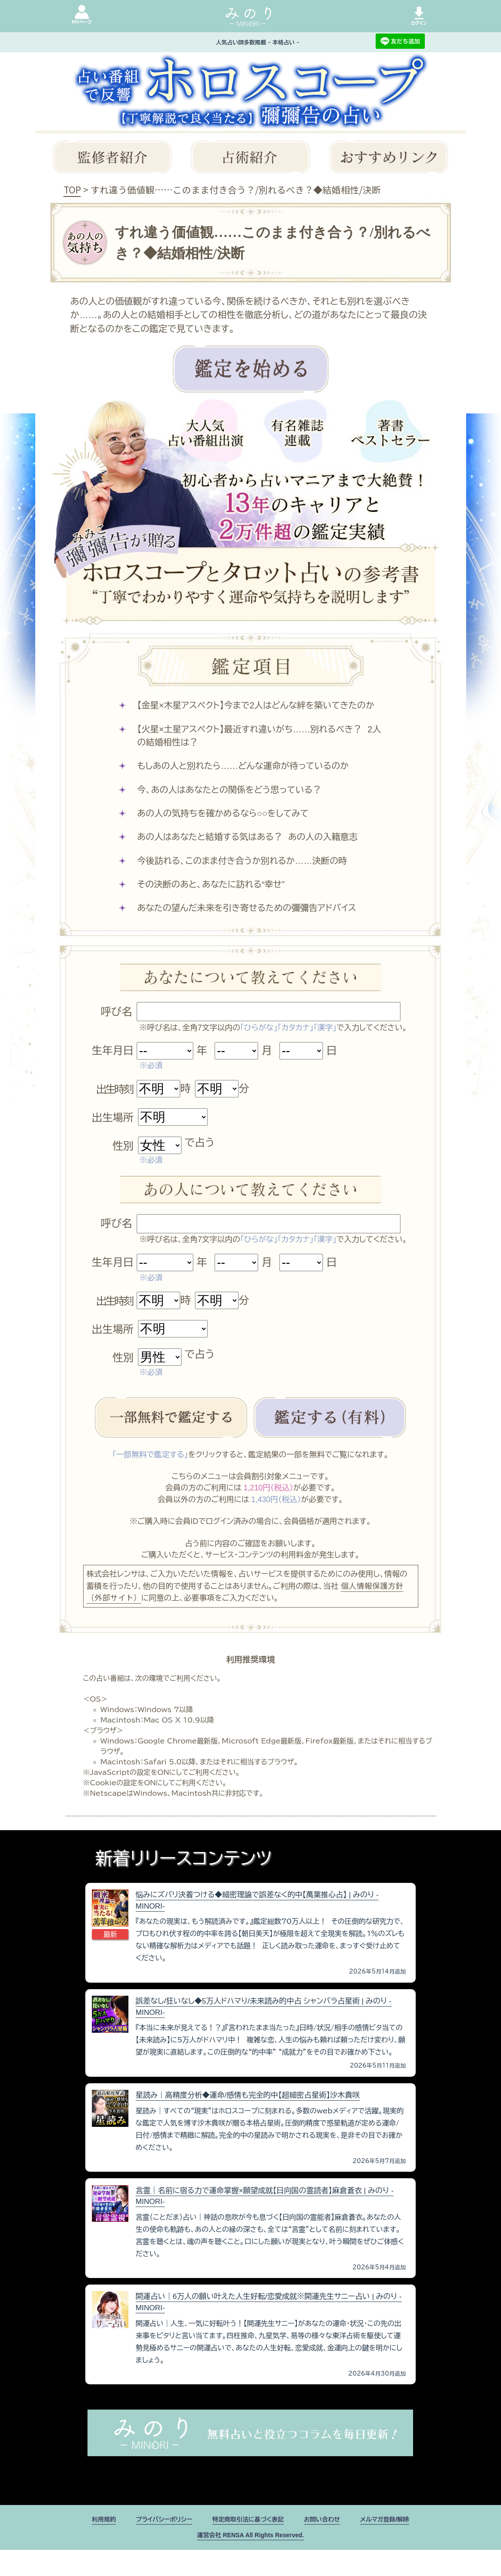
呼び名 (116, 1012)
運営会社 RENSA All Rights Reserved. (250, 2560)
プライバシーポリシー (153, 2543)
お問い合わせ (330, 2543)
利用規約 (87, 2543)
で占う (200, 1142)
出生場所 (113, 1118)
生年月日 (113, 1050)
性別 (123, 1146)
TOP (72, 189)
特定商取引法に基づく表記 (247, 2543)
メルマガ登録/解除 (399, 2543)
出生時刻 (114, 1089)
